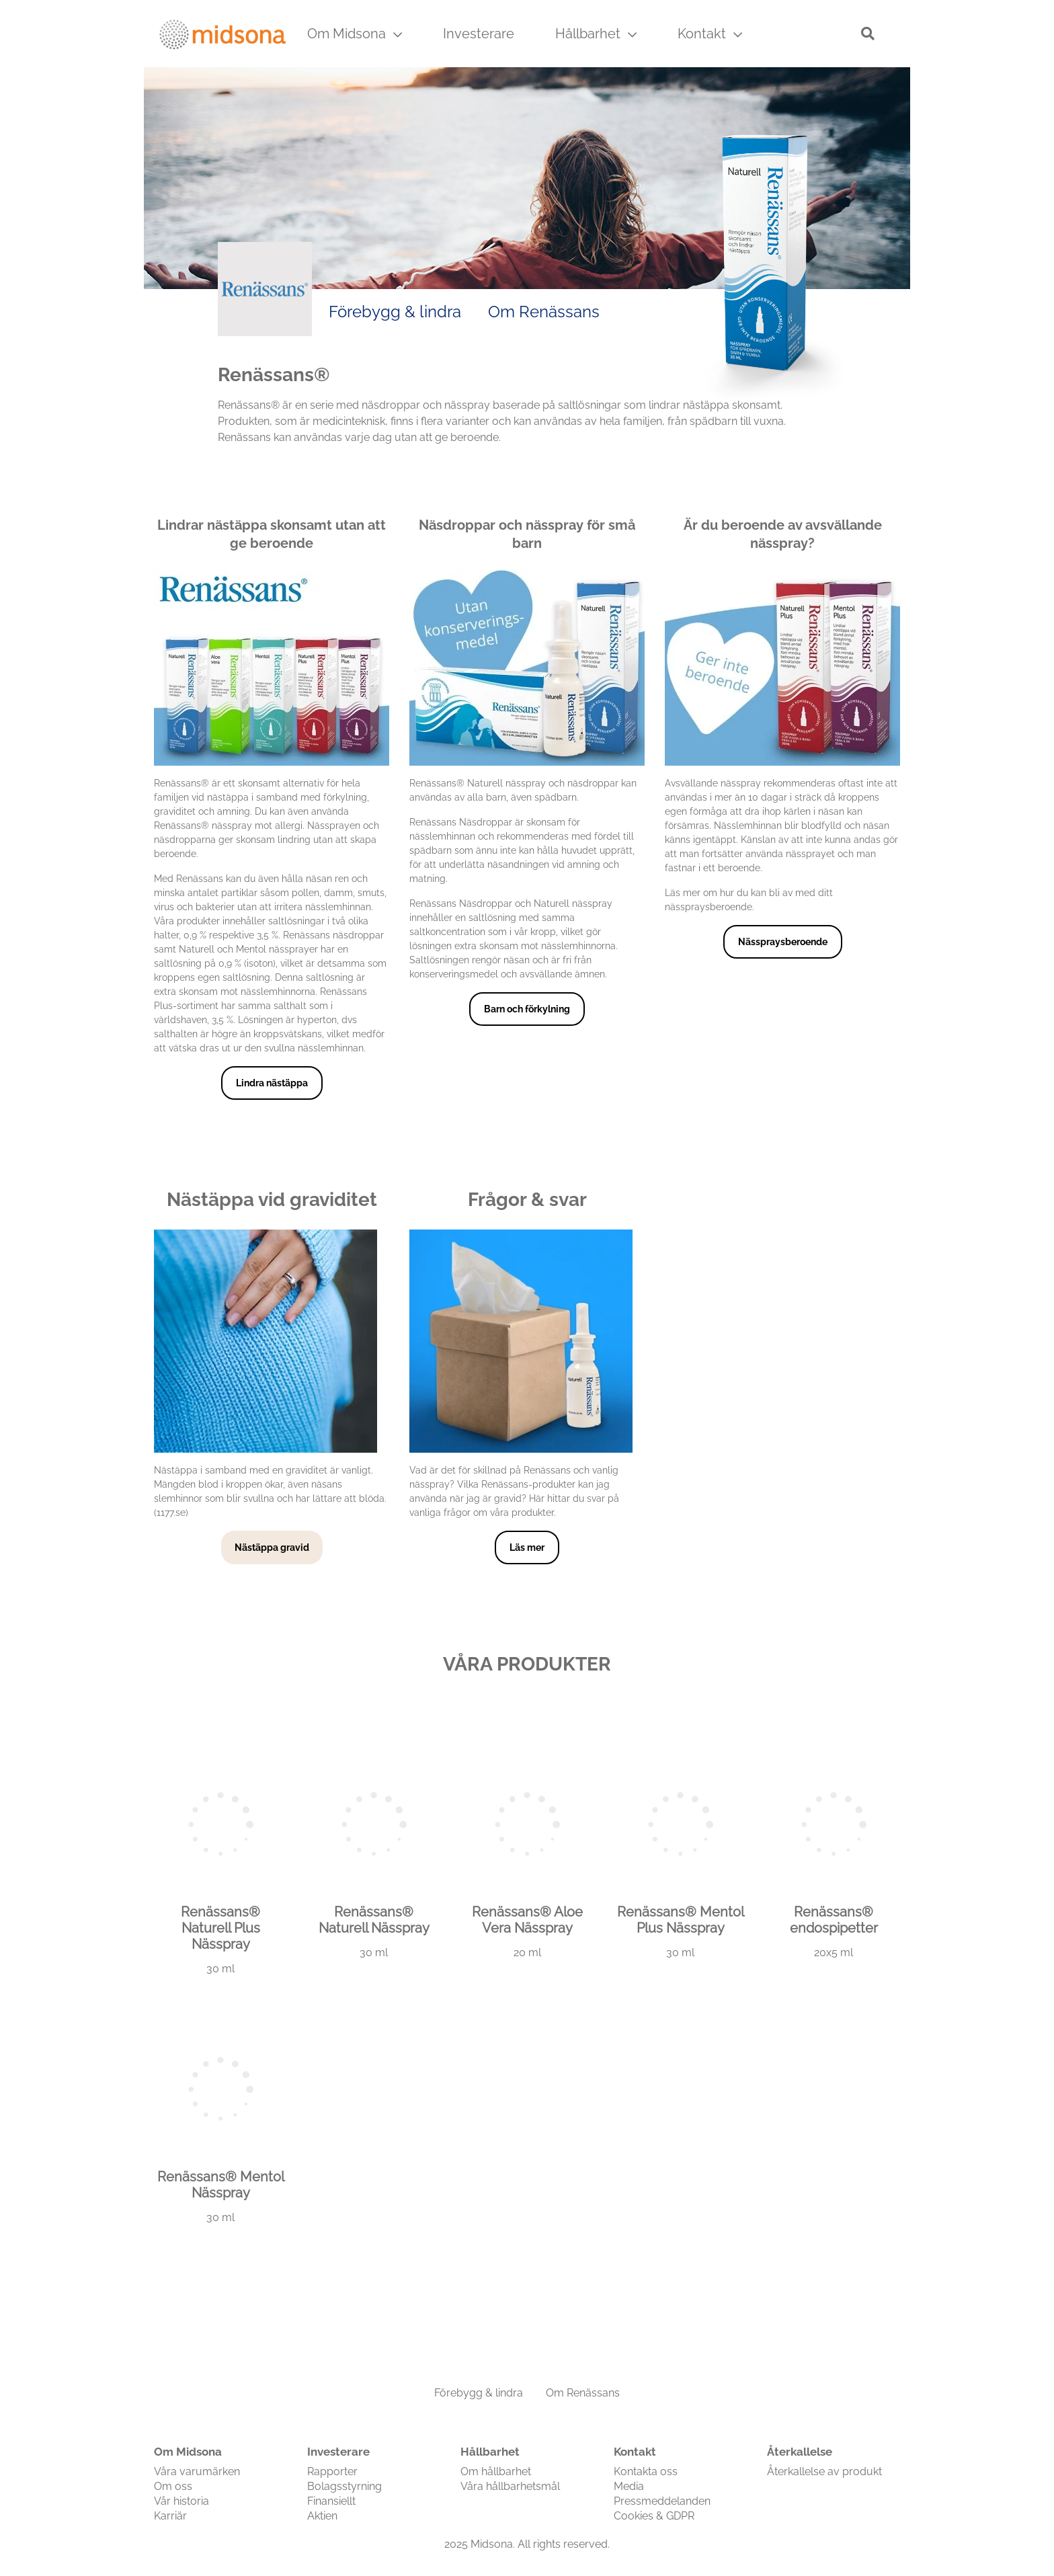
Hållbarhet (596, 34)
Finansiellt (331, 2501)
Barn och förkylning (527, 1009)
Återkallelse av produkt (824, 2471)
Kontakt (710, 34)
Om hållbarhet (495, 2471)
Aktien (322, 2515)
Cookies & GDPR (654, 2515)
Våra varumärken (197, 2471)
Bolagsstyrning (344, 2486)
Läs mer (527, 1547)
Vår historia (181, 2501)
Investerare (478, 34)
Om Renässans (544, 311)
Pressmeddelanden (662, 2501)
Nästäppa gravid (272, 1547)
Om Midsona (354, 34)
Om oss (173, 2486)
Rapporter (332, 2471)
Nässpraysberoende (782, 941)
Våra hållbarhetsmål (510, 2486)
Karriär (170, 2515)
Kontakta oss (646, 2471)
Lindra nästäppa (272, 1083)
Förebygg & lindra (395, 311)
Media (629, 2486)
